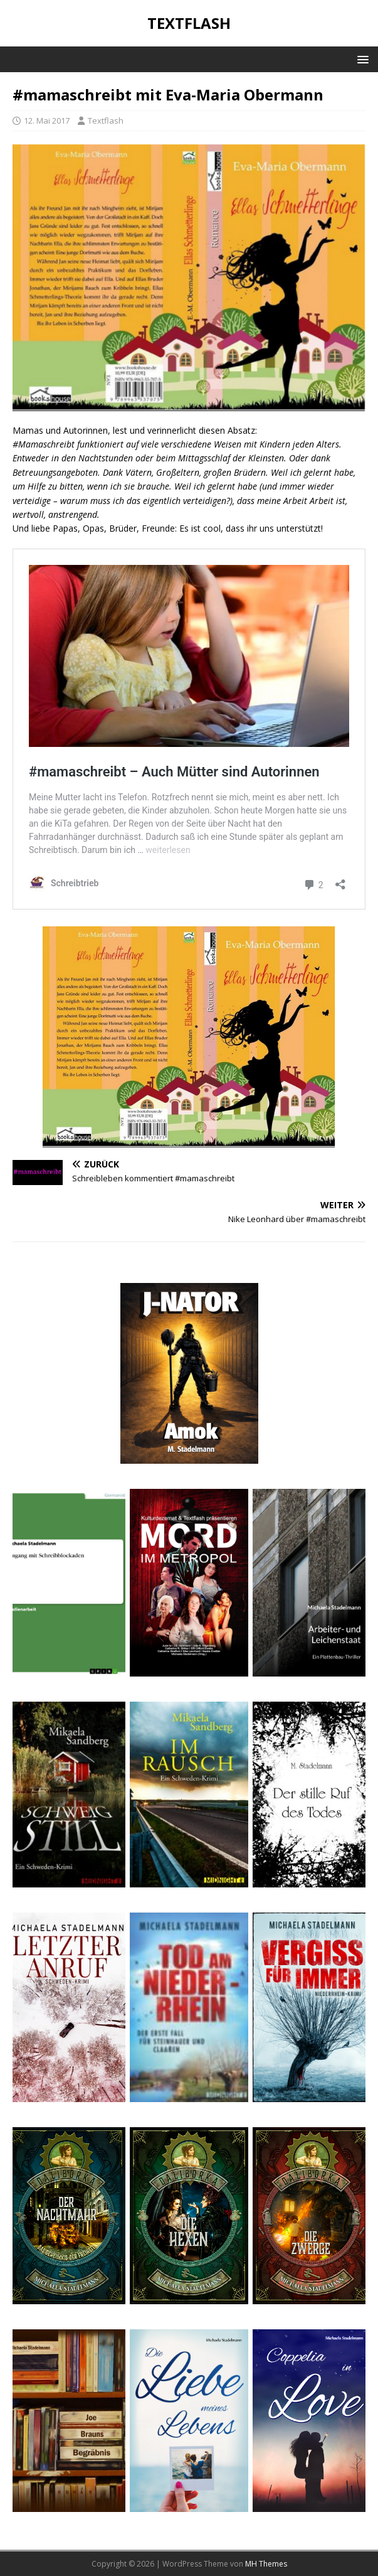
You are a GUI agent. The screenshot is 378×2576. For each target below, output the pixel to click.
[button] (361, 59)
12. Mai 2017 (47, 120)
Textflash (105, 120)
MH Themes (266, 2563)
